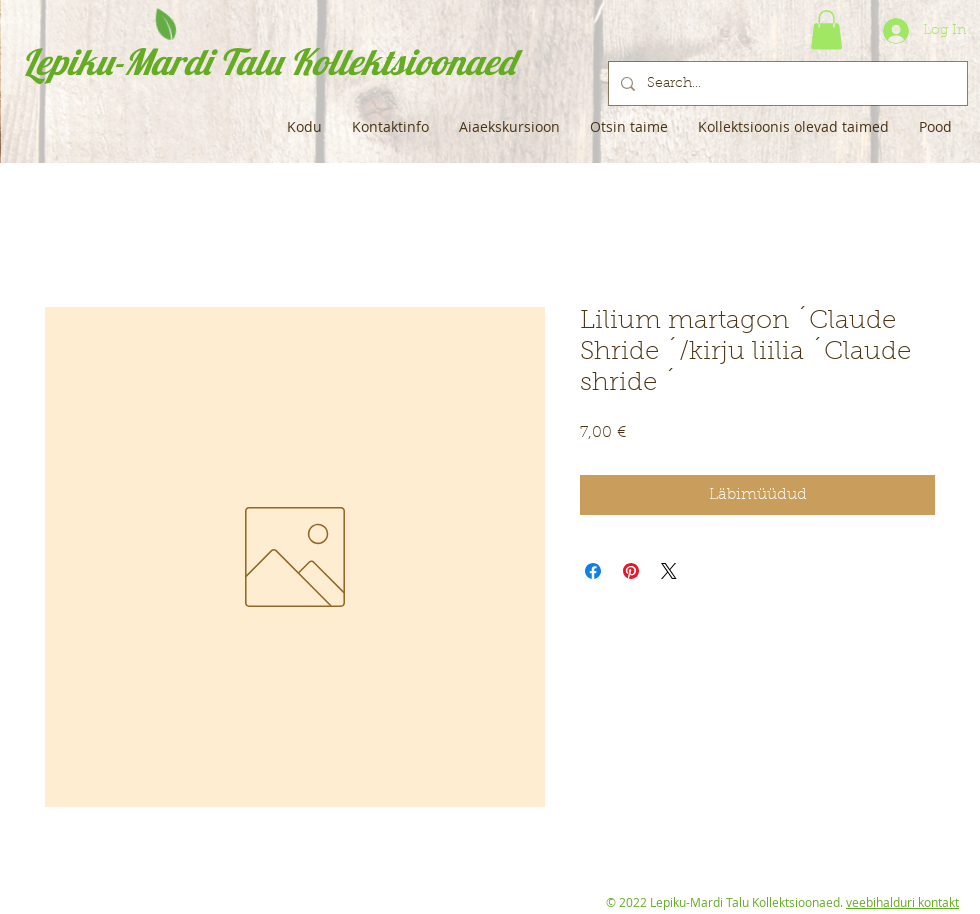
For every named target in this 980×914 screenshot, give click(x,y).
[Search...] (786, 83)
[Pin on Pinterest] (631, 571)
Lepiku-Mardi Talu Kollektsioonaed (268, 61)
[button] (826, 29)
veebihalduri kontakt (902, 902)
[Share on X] (669, 571)
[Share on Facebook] (593, 571)
